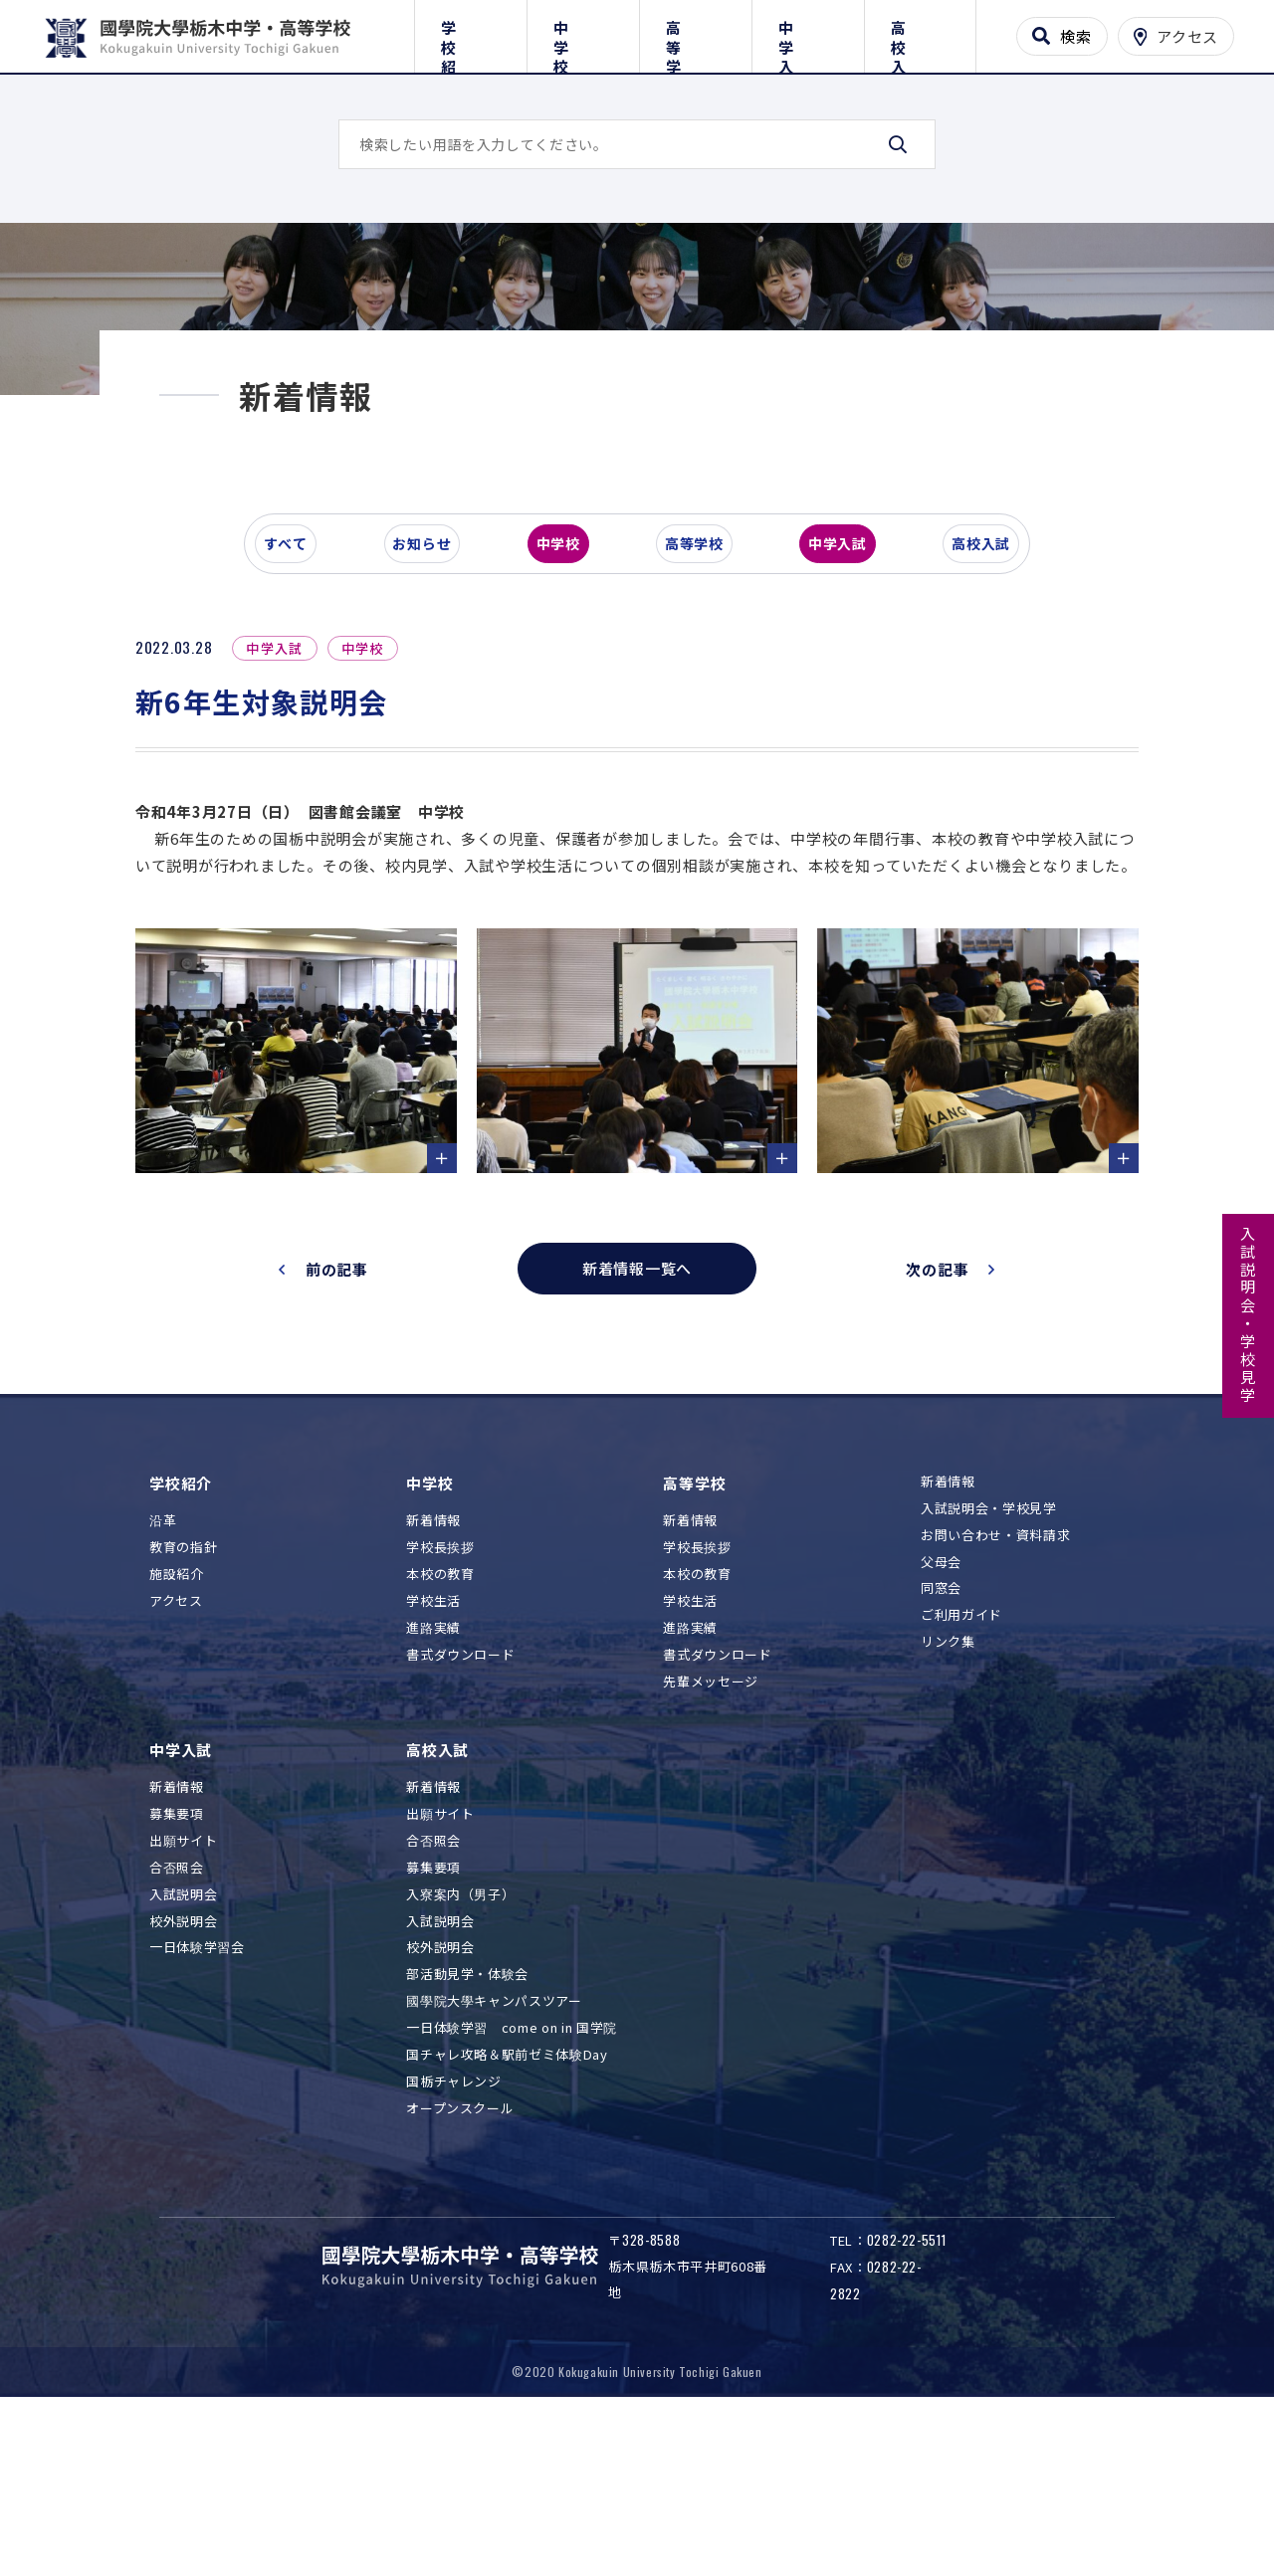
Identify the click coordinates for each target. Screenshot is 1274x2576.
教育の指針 (183, 1714)
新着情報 (433, 1688)
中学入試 (807, 32)
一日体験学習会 (197, 2114)
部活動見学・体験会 (467, 2141)
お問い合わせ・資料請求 (995, 1701)
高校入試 (920, 32)
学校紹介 (470, 32)
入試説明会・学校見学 (1248, 1315)
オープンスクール (460, 2275)
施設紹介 (176, 1740)
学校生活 (433, 1767)
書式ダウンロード (460, 1821)
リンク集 (948, 1808)
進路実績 (433, 1794)
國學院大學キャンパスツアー (493, 2167)
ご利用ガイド (961, 1782)
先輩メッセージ (710, 1848)
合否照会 (176, 2034)
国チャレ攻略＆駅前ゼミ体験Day (506, 2221)
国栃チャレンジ (454, 2248)
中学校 (582, 32)
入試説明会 (183, 2061)
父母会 (941, 1728)
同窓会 (941, 1755)
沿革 (162, 1688)
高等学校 (695, 32)
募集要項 (176, 1980)
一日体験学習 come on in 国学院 (511, 2194)
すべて (297, 690)
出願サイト (183, 2007)
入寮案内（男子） (460, 2061)
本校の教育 (440, 1740)
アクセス (176, 1767)
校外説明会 (183, 2088)
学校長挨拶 (440, 1714)
